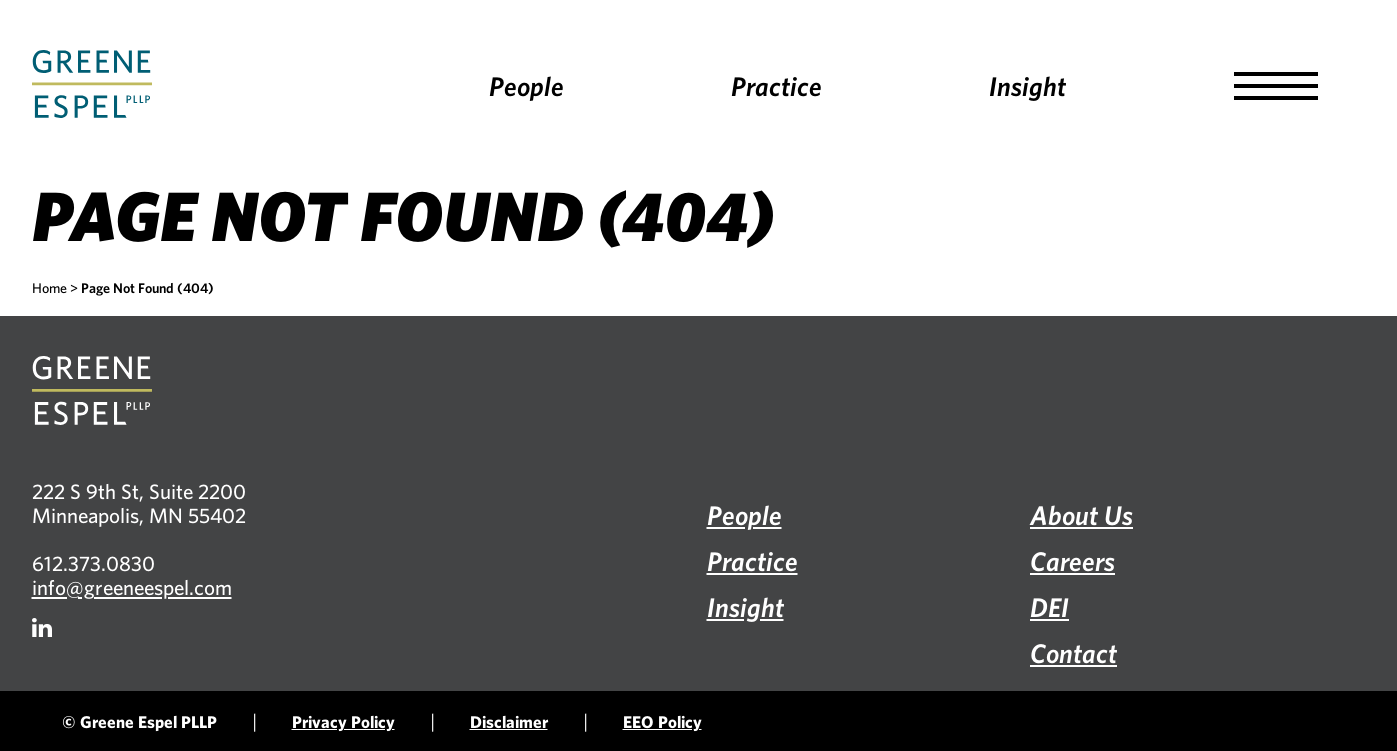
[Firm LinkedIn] (42, 627)
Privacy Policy (343, 721)
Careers (1072, 560)
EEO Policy (662, 721)
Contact (1073, 652)
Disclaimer (509, 721)
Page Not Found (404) (147, 288)
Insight (1027, 85)
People (526, 85)
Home (49, 288)
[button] (1276, 86)
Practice (776, 85)
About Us (1081, 514)
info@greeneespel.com (132, 587)
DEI (1049, 606)
